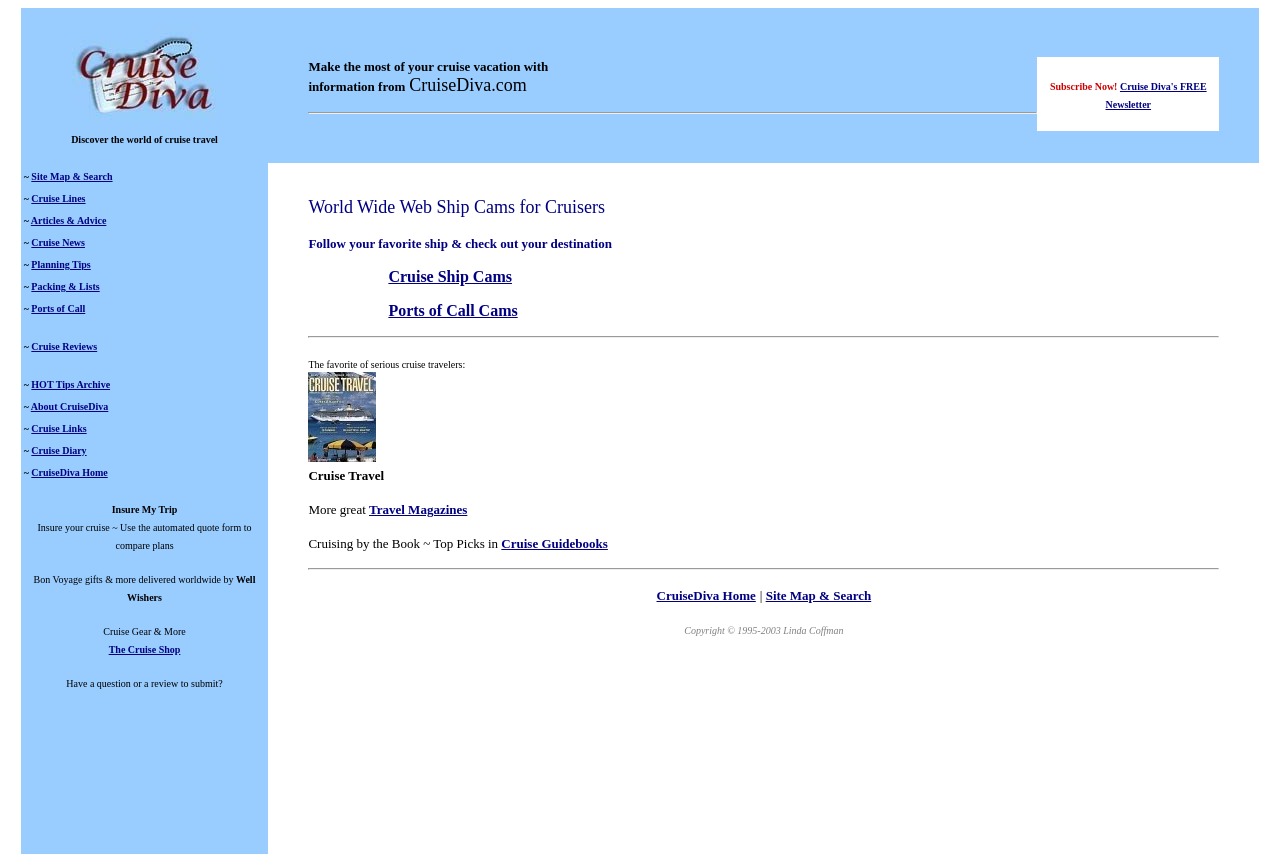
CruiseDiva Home (69, 472)
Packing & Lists (65, 286)
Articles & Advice (69, 220)
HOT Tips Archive (70, 384)
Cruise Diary (58, 450)
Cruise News (58, 242)
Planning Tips (60, 264)
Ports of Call (58, 308)
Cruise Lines (58, 198)
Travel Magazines (418, 509)
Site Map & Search (71, 176)
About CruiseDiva (70, 406)
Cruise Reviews (64, 346)
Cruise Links (58, 428)
